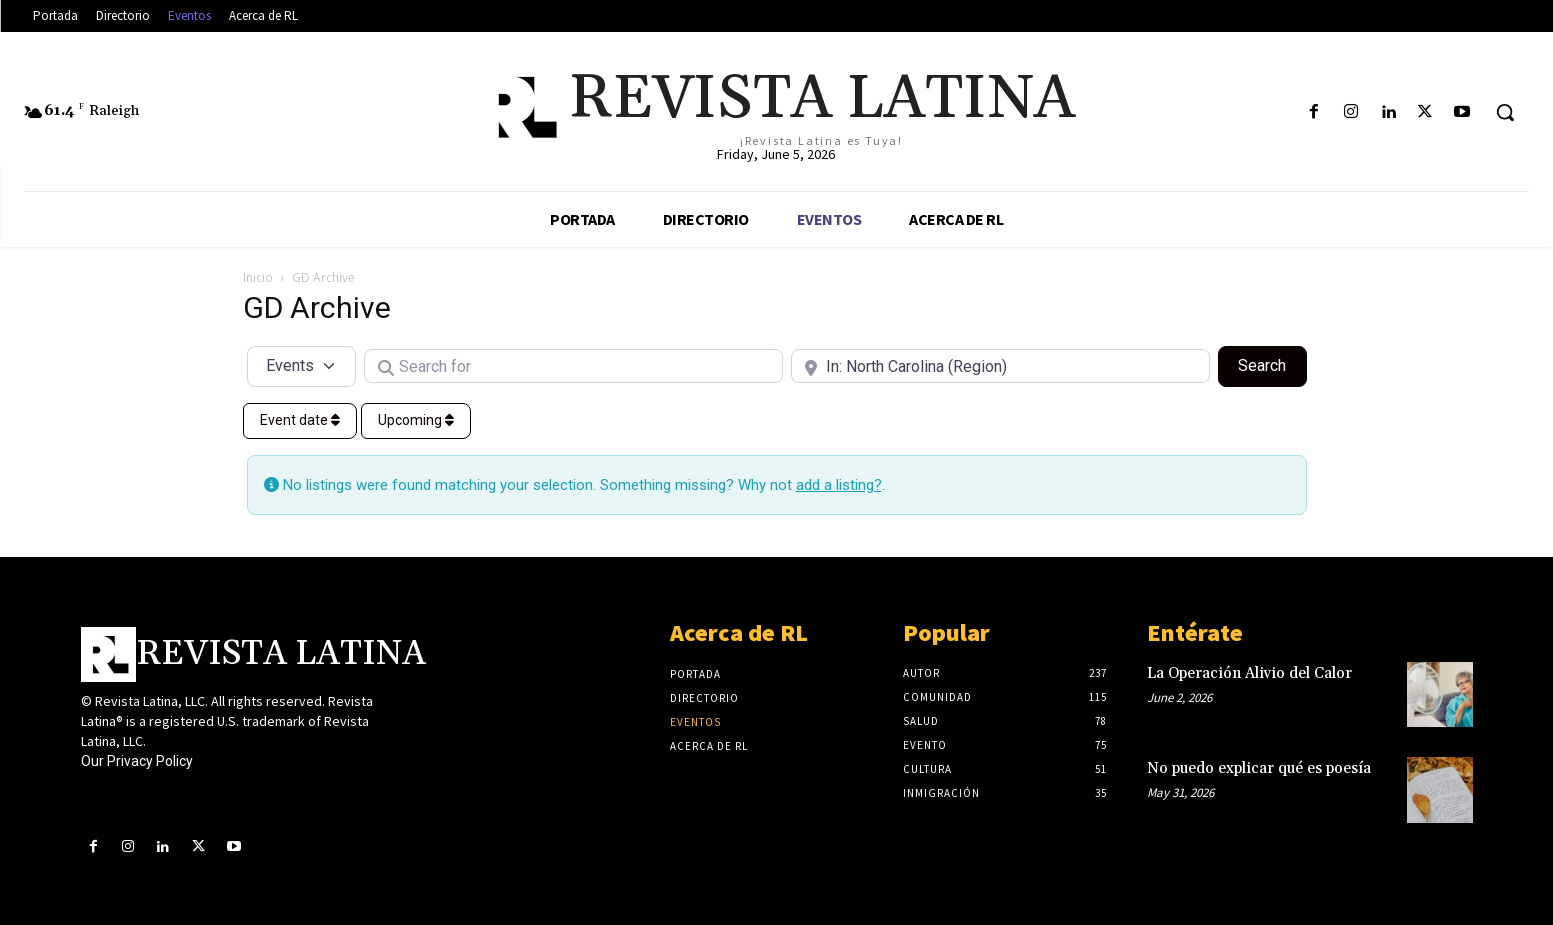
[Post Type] (302, 366)
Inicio (258, 277)
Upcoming (416, 420)
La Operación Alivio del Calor (1249, 673)
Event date (300, 420)
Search (1272, 364)
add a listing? (839, 485)
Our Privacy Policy (137, 761)
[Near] (1000, 366)
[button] (1505, 112)
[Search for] (573, 366)
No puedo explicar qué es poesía (1259, 768)
